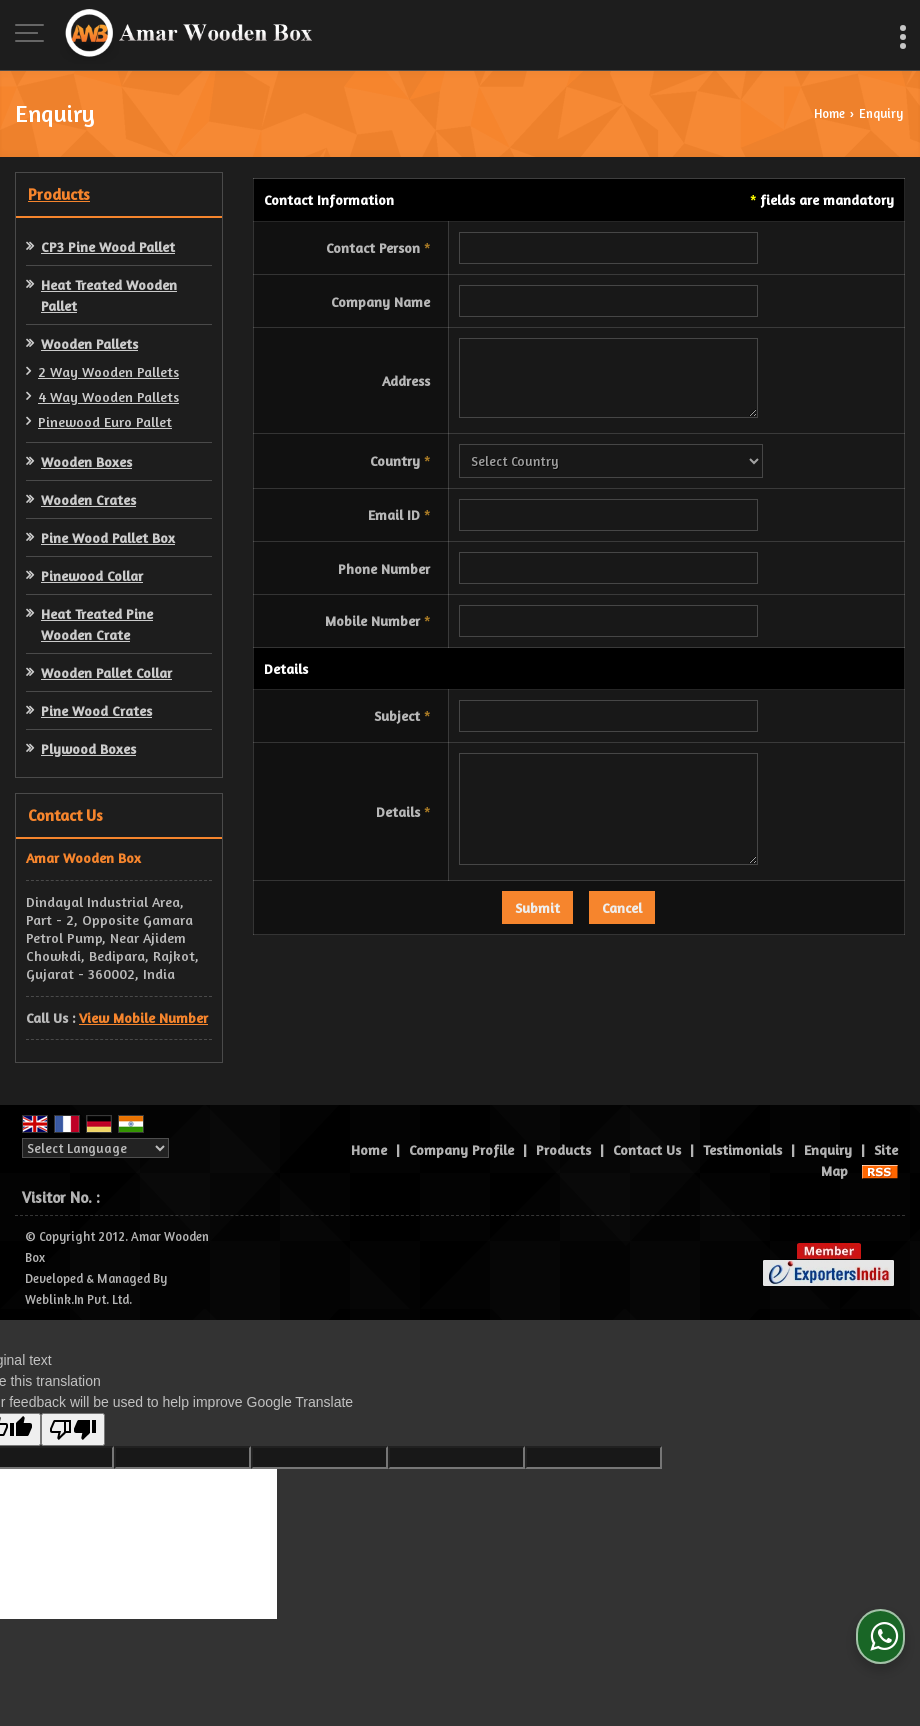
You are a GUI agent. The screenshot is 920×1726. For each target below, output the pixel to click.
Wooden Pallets (89, 343)
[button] (143, 1017)
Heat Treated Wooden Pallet (109, 295)
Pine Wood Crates (96, 710)
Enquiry (828, 1149)
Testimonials (742, 1149)
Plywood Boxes (88, 748)
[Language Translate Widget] (95, 1148)
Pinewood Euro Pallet (105, 421)
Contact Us (647, 1149)
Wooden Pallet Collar (106, 672)
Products (59, 194)
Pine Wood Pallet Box (108, 537)
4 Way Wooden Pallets (108, 396)
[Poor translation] (73, 1429)
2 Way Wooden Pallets (108, 371)
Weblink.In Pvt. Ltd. (78, 1299)
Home (829, 113)
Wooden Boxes (86, 461)
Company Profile (461, 1149)
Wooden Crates (88, 499)
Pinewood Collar (92, 575)
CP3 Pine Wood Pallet (108, 246)
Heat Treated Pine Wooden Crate (97, 624)
